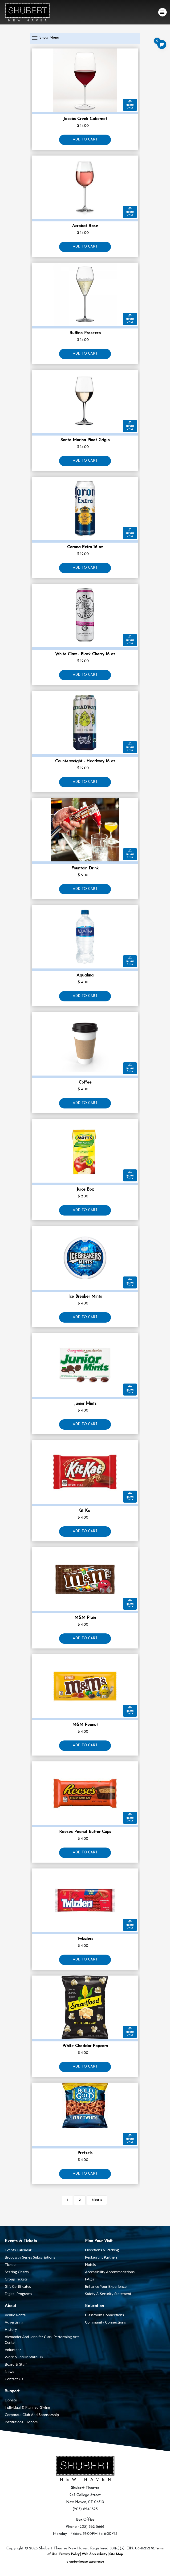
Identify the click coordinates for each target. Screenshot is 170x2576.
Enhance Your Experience (106, 2286)
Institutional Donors (21, 2422)
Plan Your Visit (99, 2241)
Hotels (90, 2264)
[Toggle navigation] (162, 12)
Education (94, 2306)
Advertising (14, 2322)
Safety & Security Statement (108, 2293)
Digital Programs (18, 2293)
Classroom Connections (104, 2314)
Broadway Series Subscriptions (30, 2257)
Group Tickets (16, 2279)
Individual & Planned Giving (27, 2407)
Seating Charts (17, 2271)
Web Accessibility (94, 2554)
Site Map (116, 2554)
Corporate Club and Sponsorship (32, 2414)
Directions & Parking (102, 2250)
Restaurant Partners (101, 2257)
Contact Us (14, 2378)
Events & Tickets (21, 2241)
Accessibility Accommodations (110, 2271)
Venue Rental (16, 2314)
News (9, 2371)
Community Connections (105, 2322)
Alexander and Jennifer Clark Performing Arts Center (42, 2339)
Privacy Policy (69, 2554)
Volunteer (13, 2349)
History (11, 2329)
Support (12, 2391)
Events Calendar (18, 2250)
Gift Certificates (18, 2286)
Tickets (10, 2264)
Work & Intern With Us (24, 2357)
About (10, 2306)
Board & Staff (16, 2364)
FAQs (89, 2279)
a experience (85, 2562)
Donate (11, 2400)
